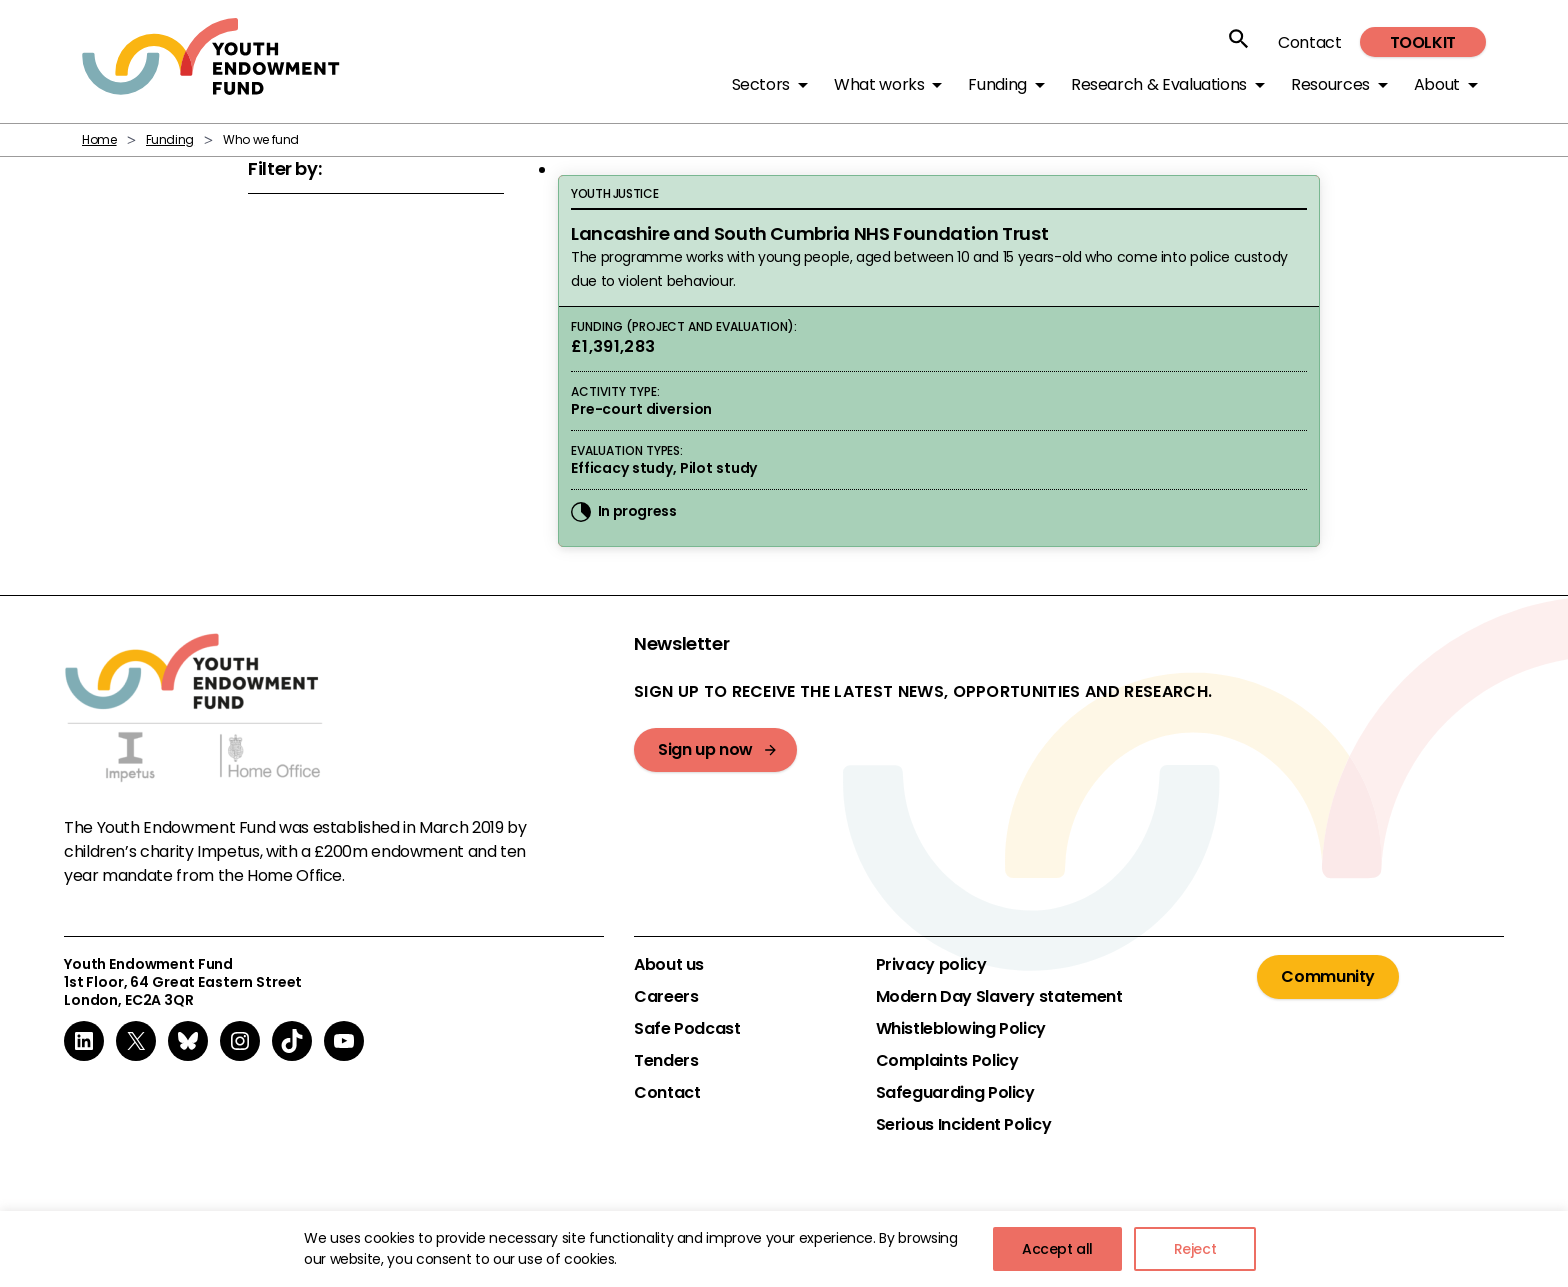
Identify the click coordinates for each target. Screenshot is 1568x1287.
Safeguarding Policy (955, 1093)
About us (669, 965)
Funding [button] (997, 84)
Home (99, 139)
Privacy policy (931, 965)
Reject (1195, 1249)
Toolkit (1423, 42)
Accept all (1057, 1249)
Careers (666, 997)
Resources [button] (1330, 84)
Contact (1309, 42)
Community (1328, 976)
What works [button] (879, 84)
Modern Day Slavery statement (999, 997)
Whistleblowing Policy (961, 1029)
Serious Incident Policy (964, 1125)
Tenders (666, 1061)
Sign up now (705, 749)
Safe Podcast (687, 1029)
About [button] (1437, 84)
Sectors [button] (761, 84)
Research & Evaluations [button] (1159, 84)
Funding (170, 139)
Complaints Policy (947, 1061)
